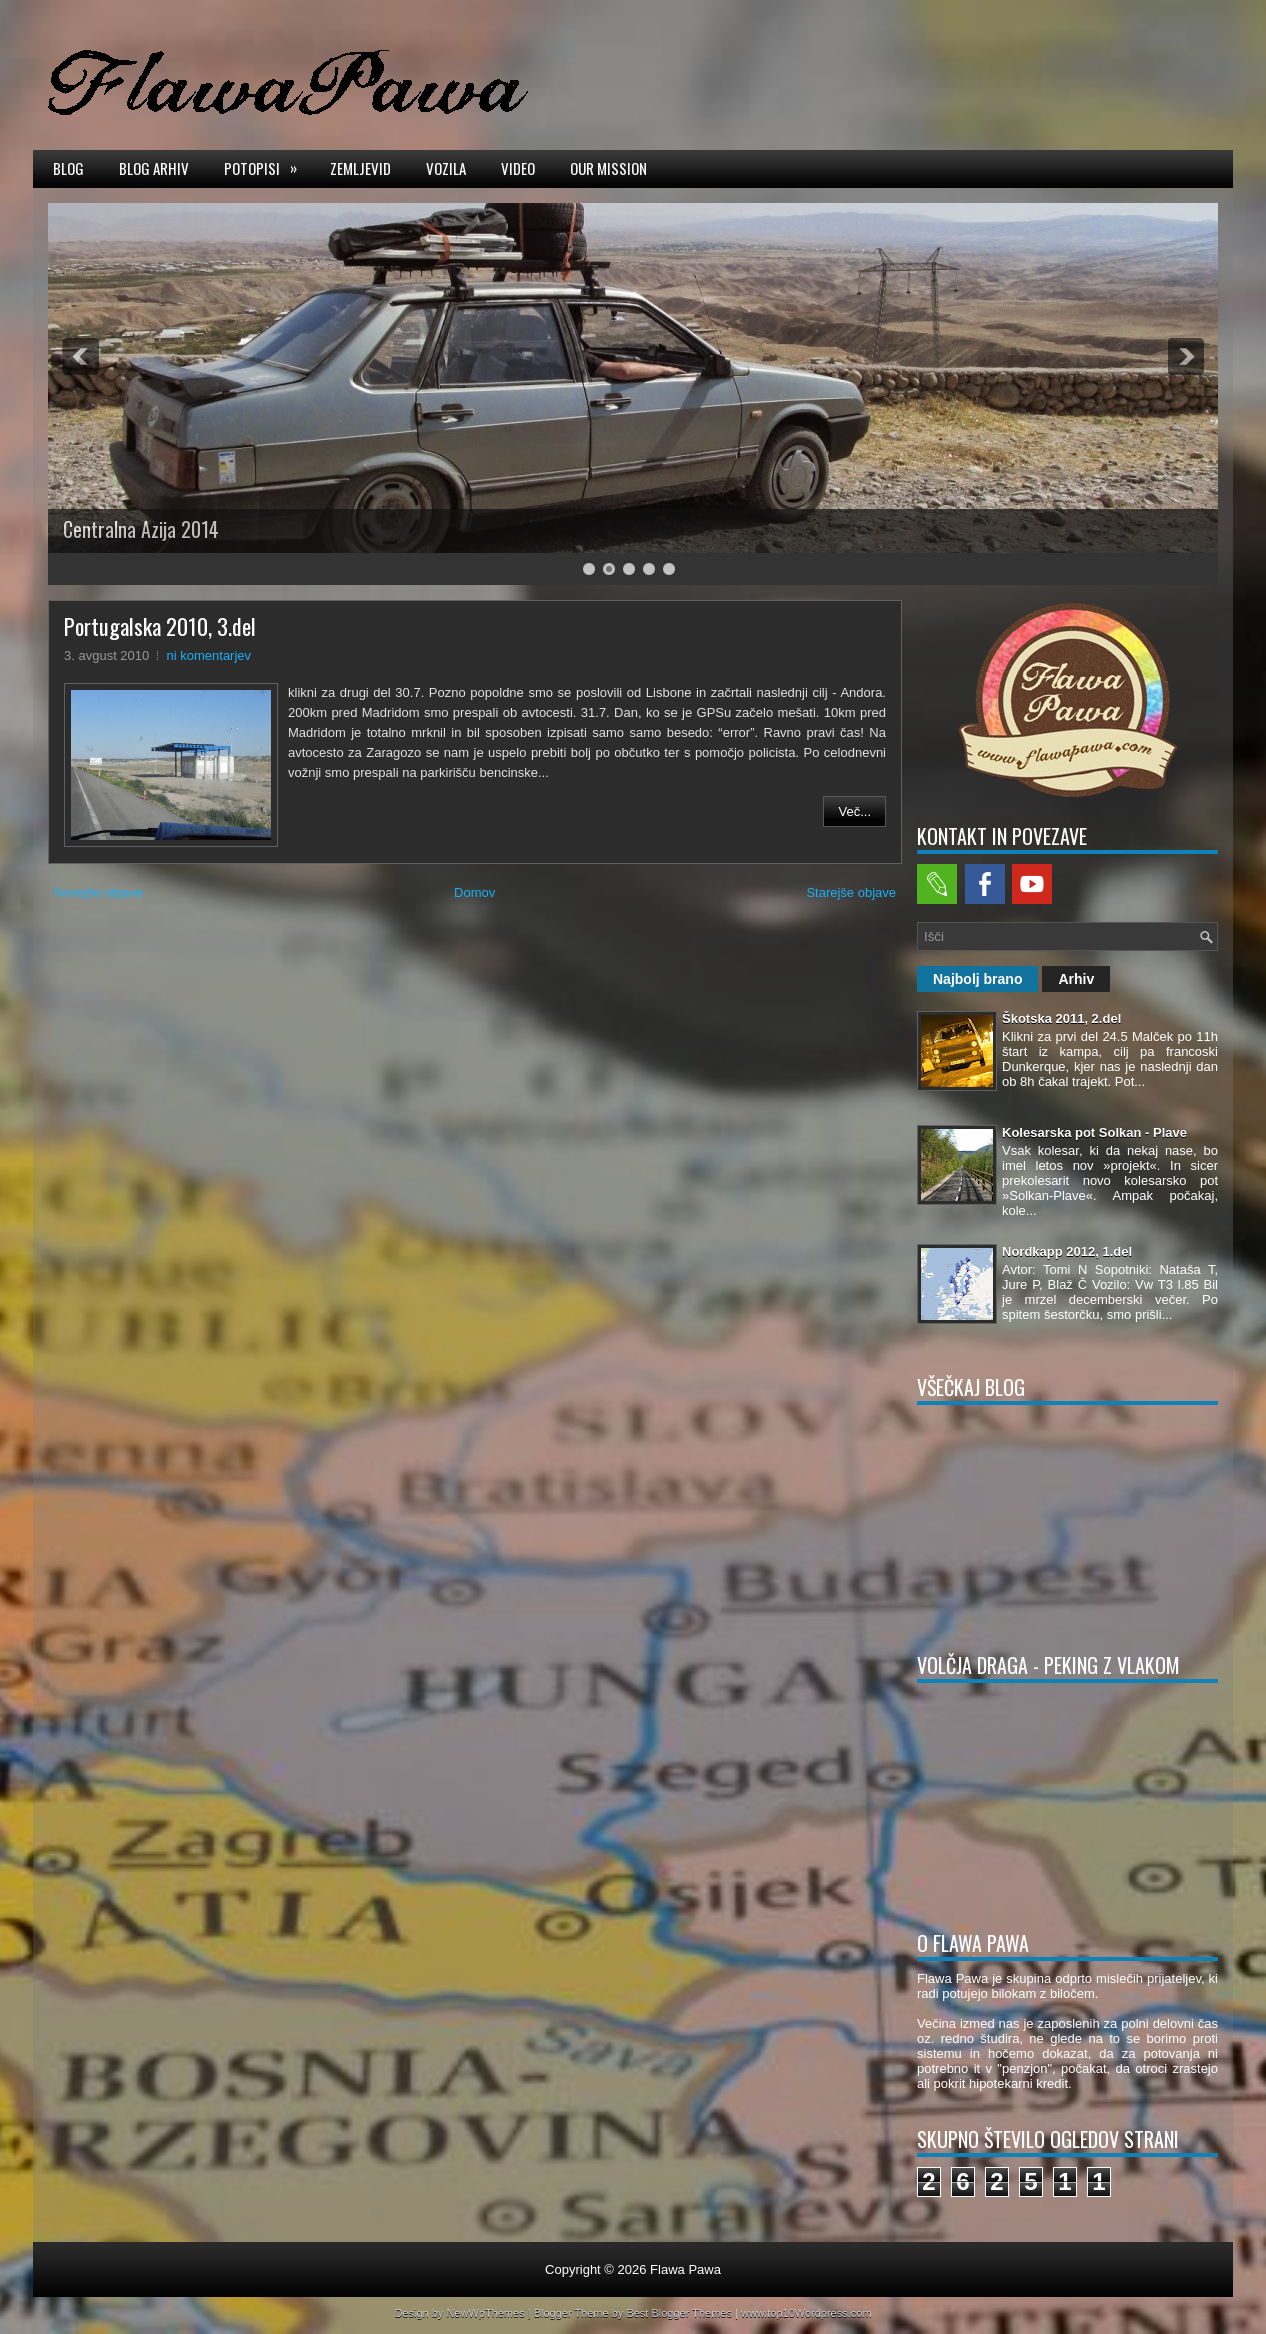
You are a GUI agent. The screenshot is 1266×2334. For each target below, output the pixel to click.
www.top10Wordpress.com (806, 2313)
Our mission (608, 168)
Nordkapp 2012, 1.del (1067, 1251)
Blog (68, 168)
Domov (474, 892)
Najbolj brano (977, 979)
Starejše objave (851, 892)
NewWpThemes (485, 2313)
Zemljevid (360, 168)
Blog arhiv (154, 168)
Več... (854, 811)
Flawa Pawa (685, 2269)
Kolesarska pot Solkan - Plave (1094, 1132)
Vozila (446, 168)
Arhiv (1076, 979)
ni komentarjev (209, 655)
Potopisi (267, 167)
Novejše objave (98, 892)
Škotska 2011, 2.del (1061, 1018)
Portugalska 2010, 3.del (160, 626)
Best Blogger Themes (679, 2313)
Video (518, 168)
